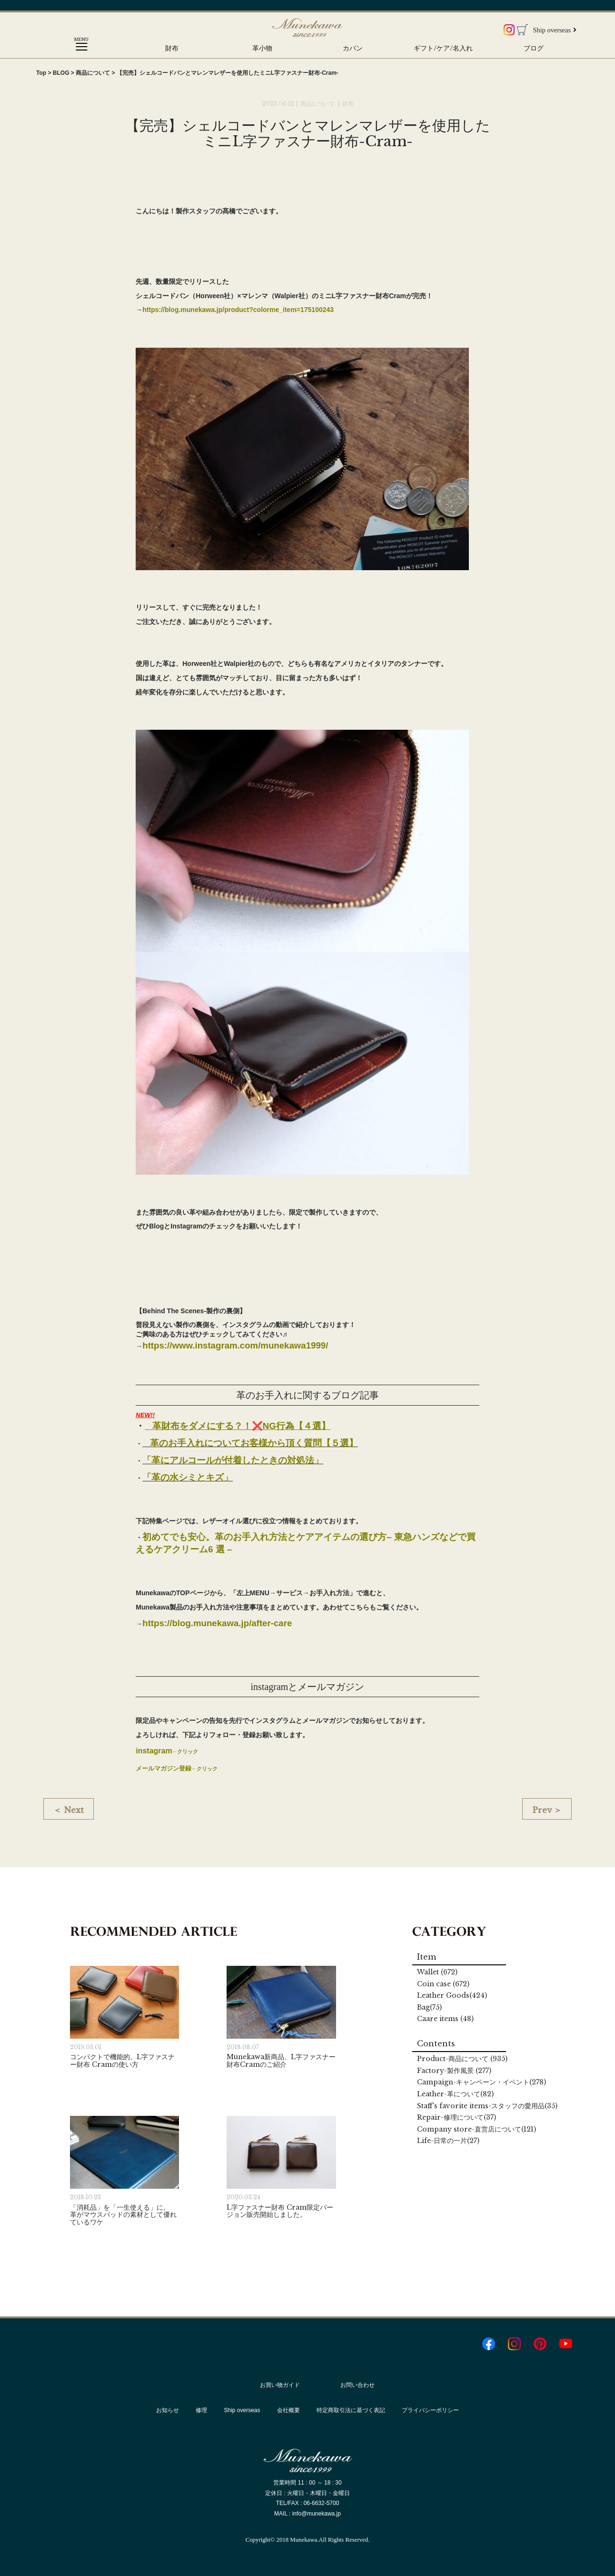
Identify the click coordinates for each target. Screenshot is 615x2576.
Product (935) (462, 2058)
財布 (172, 48)
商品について (318, 103)
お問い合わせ (357, 2385)
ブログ (534, 48)
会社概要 (288, 2410)
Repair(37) (456, 2117)
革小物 (262, 48)
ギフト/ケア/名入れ (443, 48)
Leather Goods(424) (452, 1995)
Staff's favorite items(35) (487, 2106)
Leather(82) (455, 2094)
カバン (353, 48)
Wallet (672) (437, 1972)
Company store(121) (476, 2129)
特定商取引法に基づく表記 (351, 2410)
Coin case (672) (443, 1984)
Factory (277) (454, 2070)
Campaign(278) (481, 2082)
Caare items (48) (445, 2018)
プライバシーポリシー (430, 2410)
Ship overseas (554, 30)
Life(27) (448, 2140)
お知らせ (167, 2410)
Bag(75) (429, 2007)
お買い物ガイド (280, 2385)
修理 (201, 2410)
